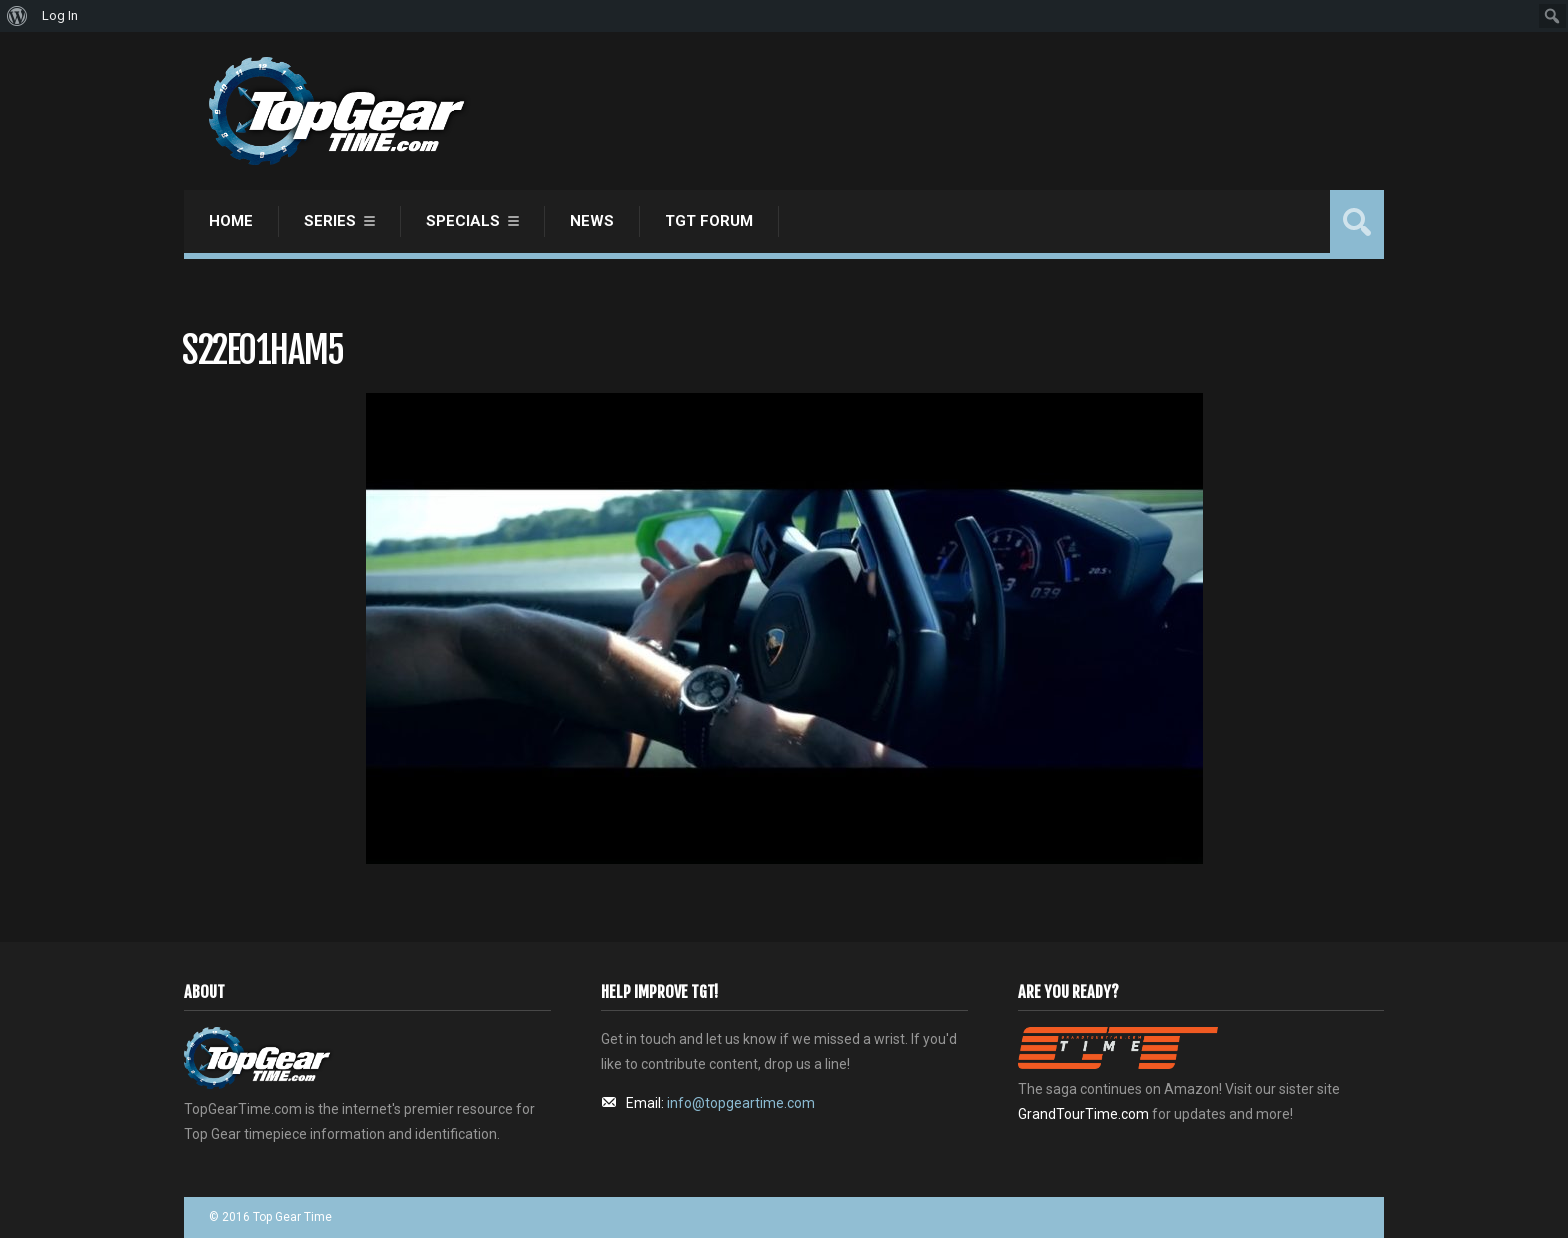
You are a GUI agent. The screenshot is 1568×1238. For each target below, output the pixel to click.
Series (330, 221)
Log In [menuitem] (60, 15)
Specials (463, 221)
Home (231, 221)
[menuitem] (17, 16)
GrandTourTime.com (1083, 1114)
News (592, 221)
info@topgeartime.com (741, 1103)
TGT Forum (709, 221)
